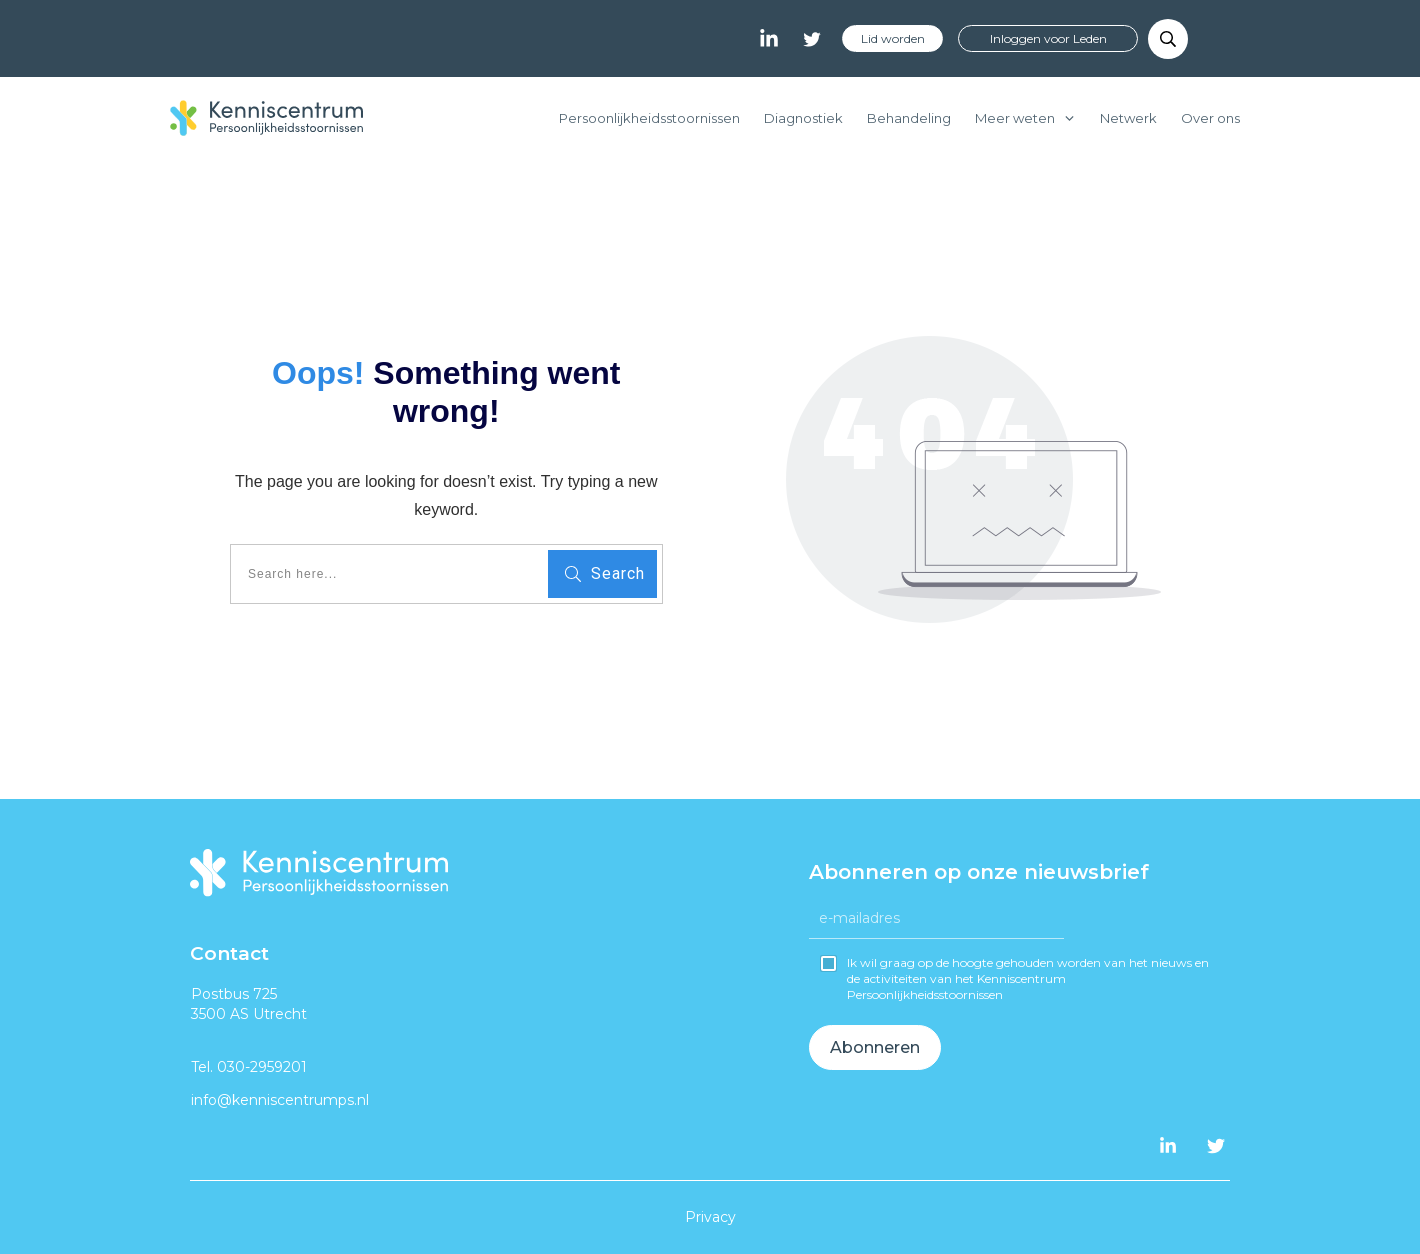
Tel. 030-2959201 (249, 1067)
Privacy (710, 1217)
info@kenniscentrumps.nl (280, 1100)
